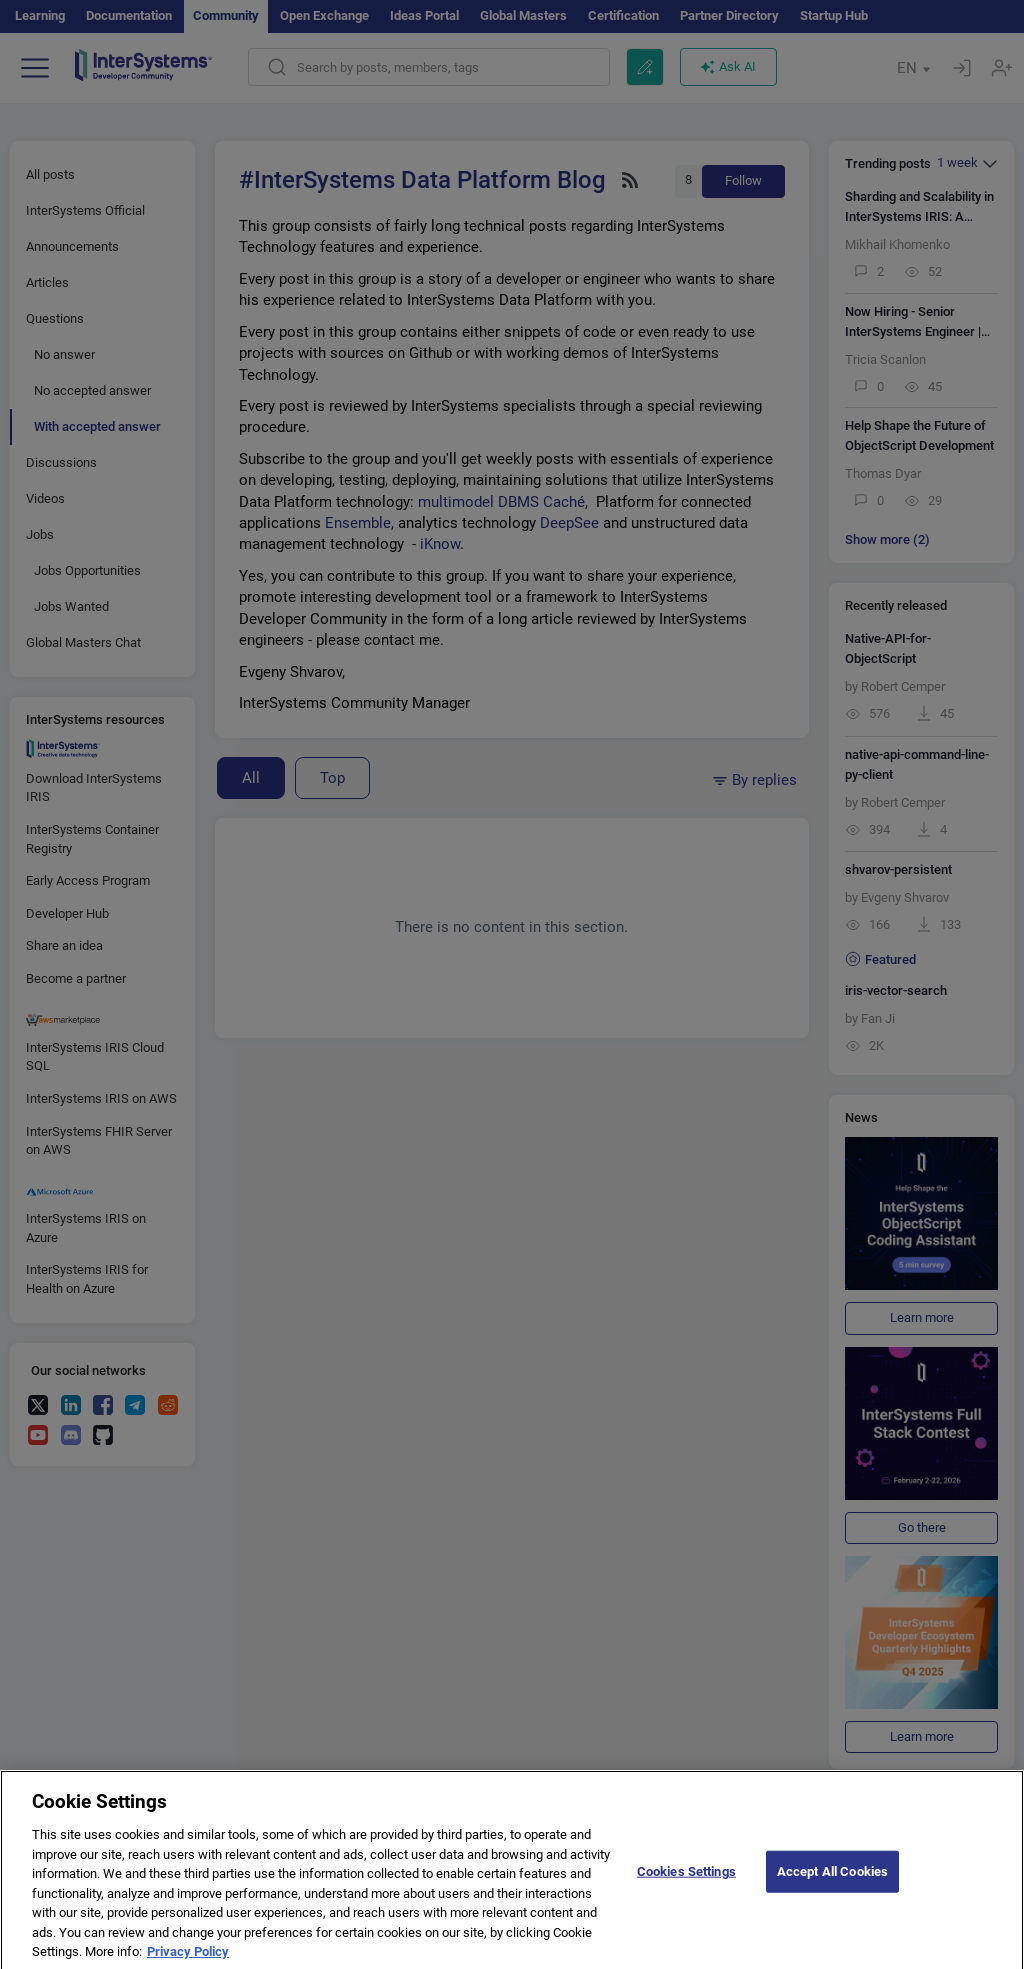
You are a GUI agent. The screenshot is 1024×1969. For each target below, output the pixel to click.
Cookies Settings (686, 1882)
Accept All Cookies (832, 1882)
